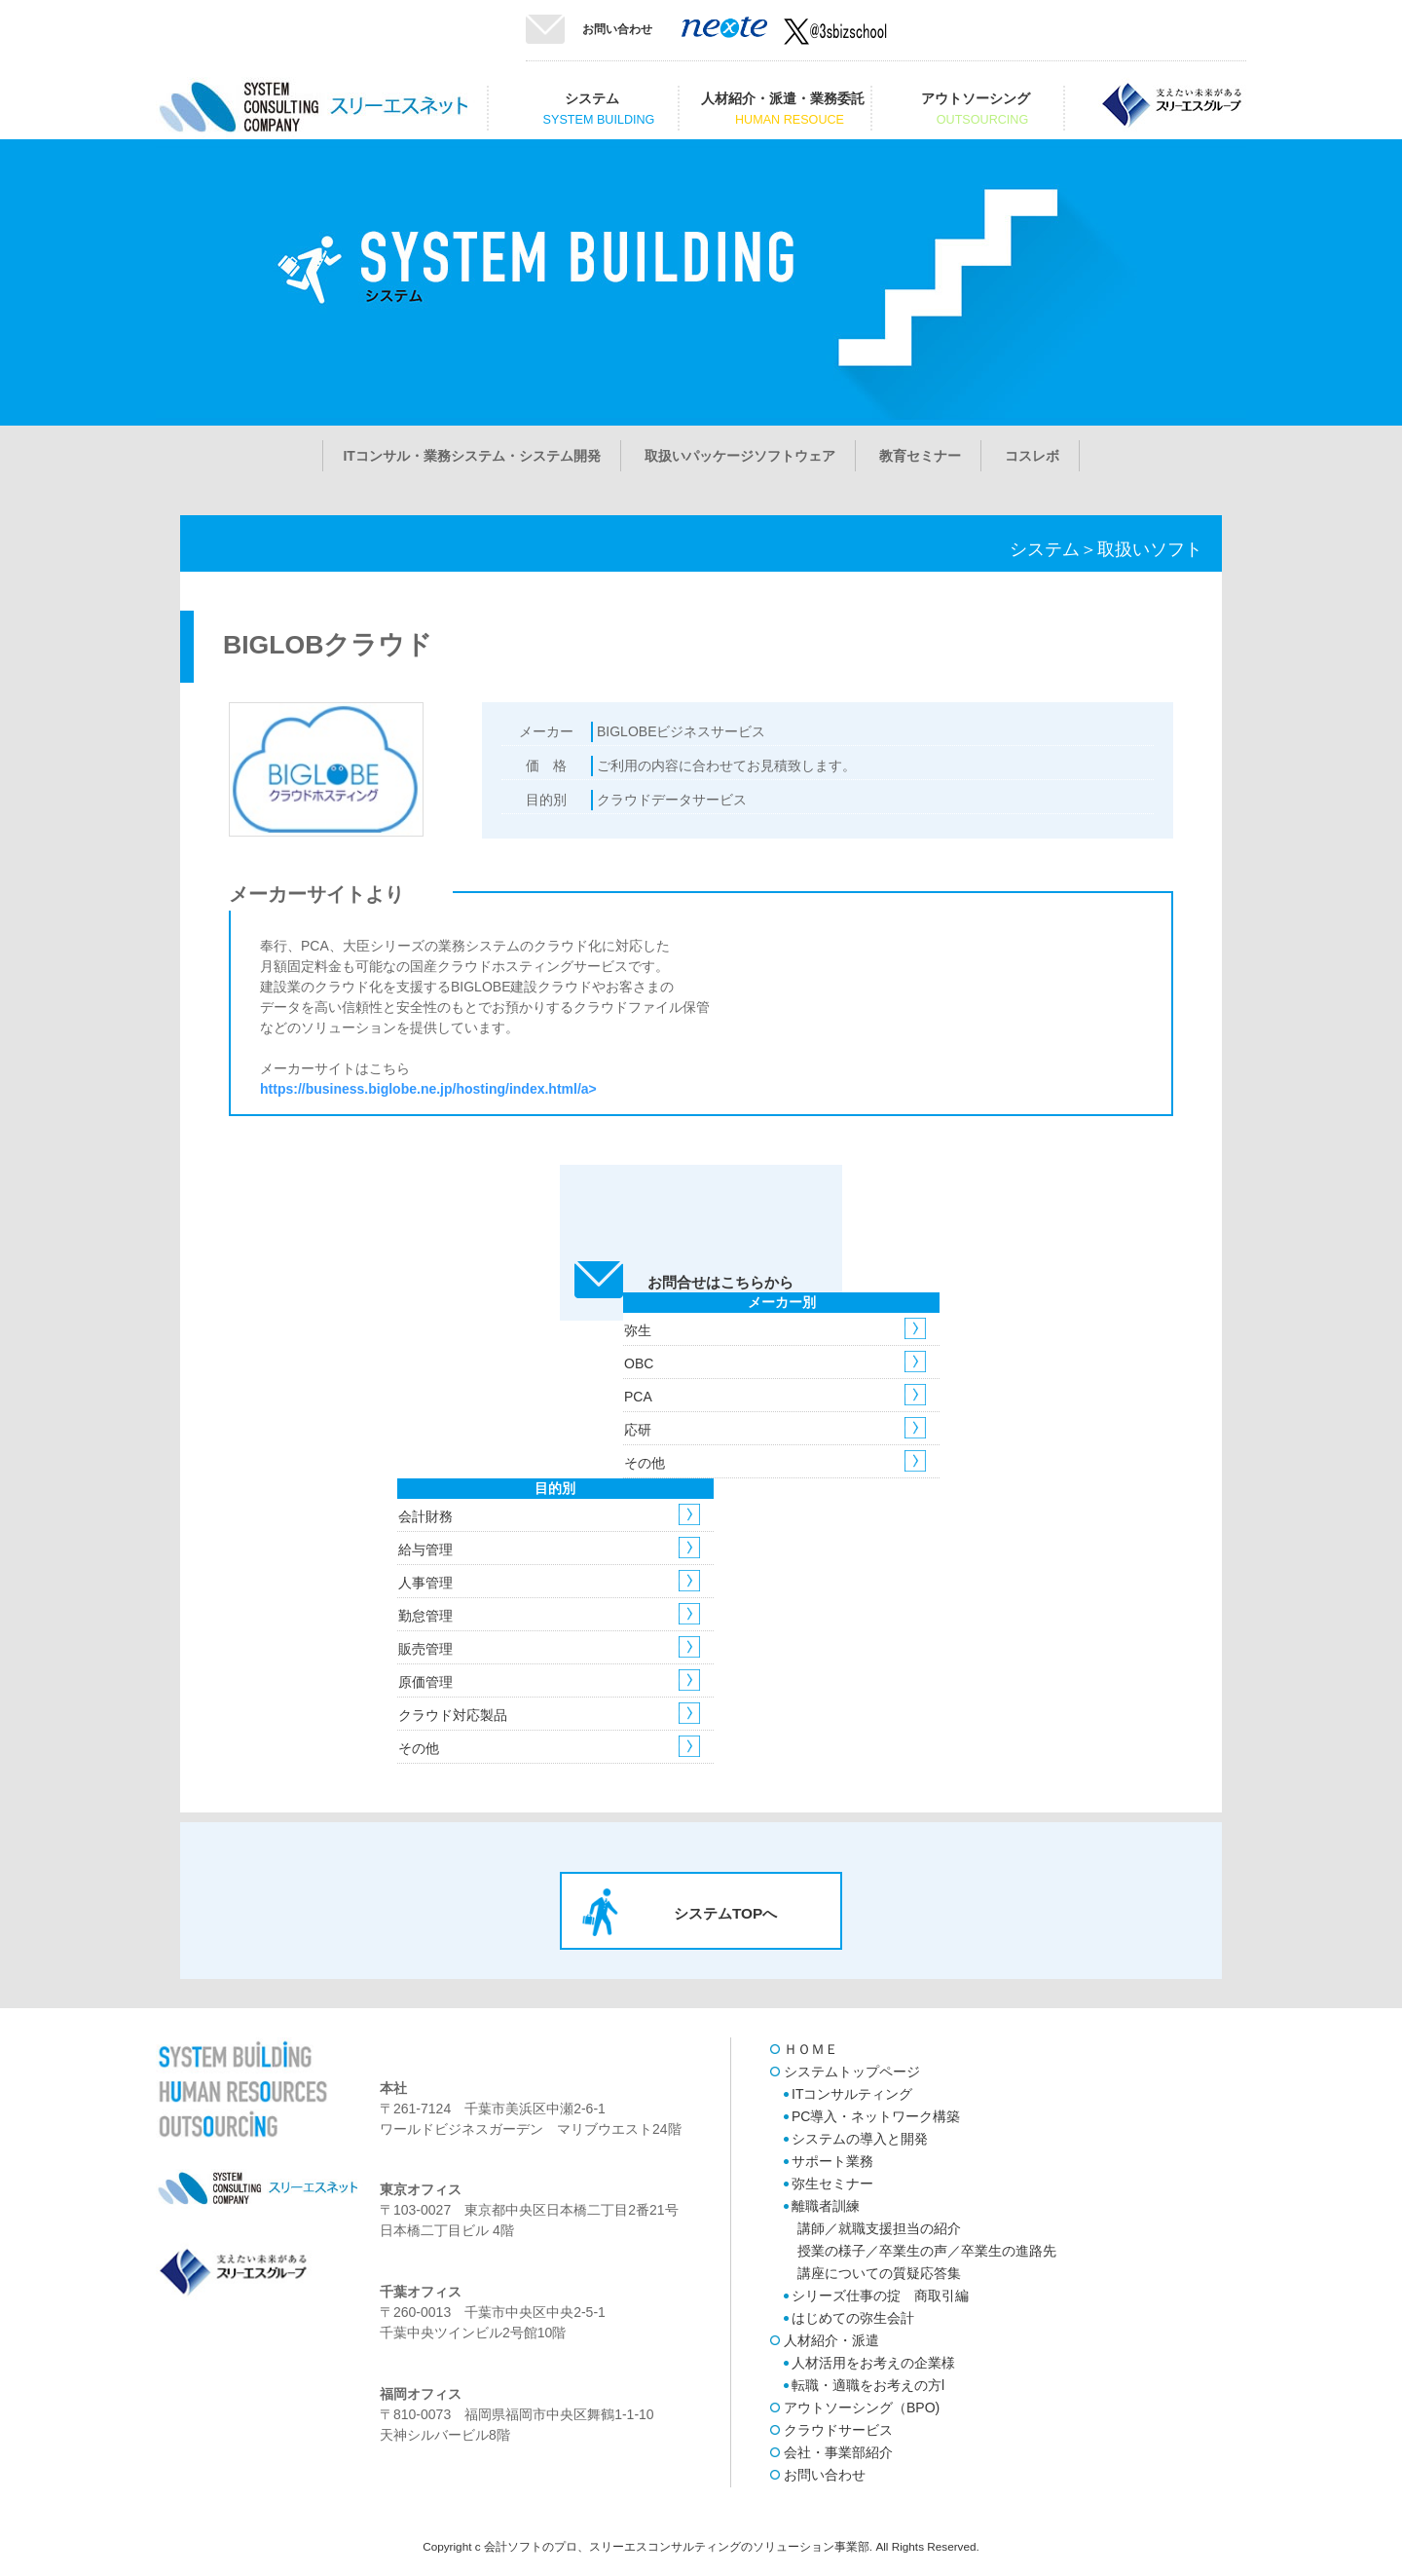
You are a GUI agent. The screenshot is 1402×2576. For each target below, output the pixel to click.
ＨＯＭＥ (811, 2049)
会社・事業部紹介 (838, 2452)
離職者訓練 (826, 2206)
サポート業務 (832, 2161)
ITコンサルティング (852, 2094)
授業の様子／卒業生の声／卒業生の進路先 (926, 2251)
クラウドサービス (838, 2430)
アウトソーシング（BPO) (862, 2407)
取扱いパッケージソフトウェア (740, 456)
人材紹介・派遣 (831, 2340)
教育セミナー (920, 456)
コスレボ (1032, 456)
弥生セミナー (832, 2183)
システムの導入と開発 (860, 2139)
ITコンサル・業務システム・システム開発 (471, 456)
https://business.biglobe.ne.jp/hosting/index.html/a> (428, 1089)
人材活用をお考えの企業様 (873, 2363)
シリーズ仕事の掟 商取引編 (880, 2295)
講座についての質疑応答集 (879, 2273)
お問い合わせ (617, 29)
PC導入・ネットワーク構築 (876, 2116)
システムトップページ (852, 2071)
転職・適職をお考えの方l (868, 2385)
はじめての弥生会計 (853, 2318)
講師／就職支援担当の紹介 (879, 2228)
